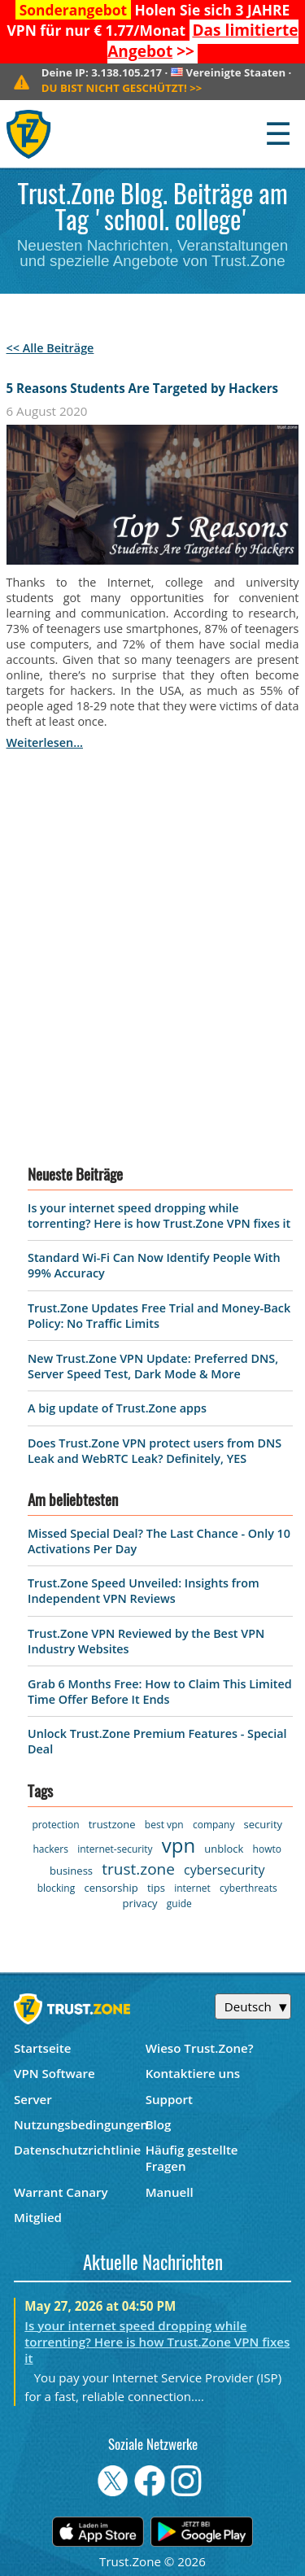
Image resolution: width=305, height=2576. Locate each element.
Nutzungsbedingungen (80, 2124)
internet (192, 1888)
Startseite (43, 2048)
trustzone (112, 1824)
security (263, 1824)
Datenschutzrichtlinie (77, 2150)
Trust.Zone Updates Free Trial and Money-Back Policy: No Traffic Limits (159, 1315)
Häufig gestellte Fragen (192, 2158)
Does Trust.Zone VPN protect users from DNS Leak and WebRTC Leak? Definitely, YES (154, 1450)
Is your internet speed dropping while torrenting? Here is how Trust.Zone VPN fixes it (159, 1215)
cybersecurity (224, 1870)
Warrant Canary (61, 2192)
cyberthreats (248, 1888)
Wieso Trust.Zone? (200, 2048)
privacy (140, 1903)
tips (156, 1887)
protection (55, 1825)
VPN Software (54, 2073)
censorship (110, 1887)
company (213, 1825)
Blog (159, 2124)
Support (169, 2099)
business (71, 1870)
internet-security (114, 1849)
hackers (50, 1849)
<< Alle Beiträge (50, 348)
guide (179, 1903)
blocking (56, 1888)
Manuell (170, 2192)
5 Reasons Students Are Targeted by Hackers (143, 388)
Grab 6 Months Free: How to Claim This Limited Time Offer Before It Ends (160, 1691)
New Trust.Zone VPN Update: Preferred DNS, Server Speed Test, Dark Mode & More (153, 1366)
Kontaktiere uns (193, 2073)
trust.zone (138, 1869)
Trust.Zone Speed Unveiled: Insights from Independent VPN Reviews (143, 1590)
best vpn (164, 1825)
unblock (223, 1848)
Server (33, 2099)
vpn (178, 1845)
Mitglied (38, 2217)
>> (202, 41)
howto (267, 1849)
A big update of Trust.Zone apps (117, 1408)
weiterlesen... (45, 742)
